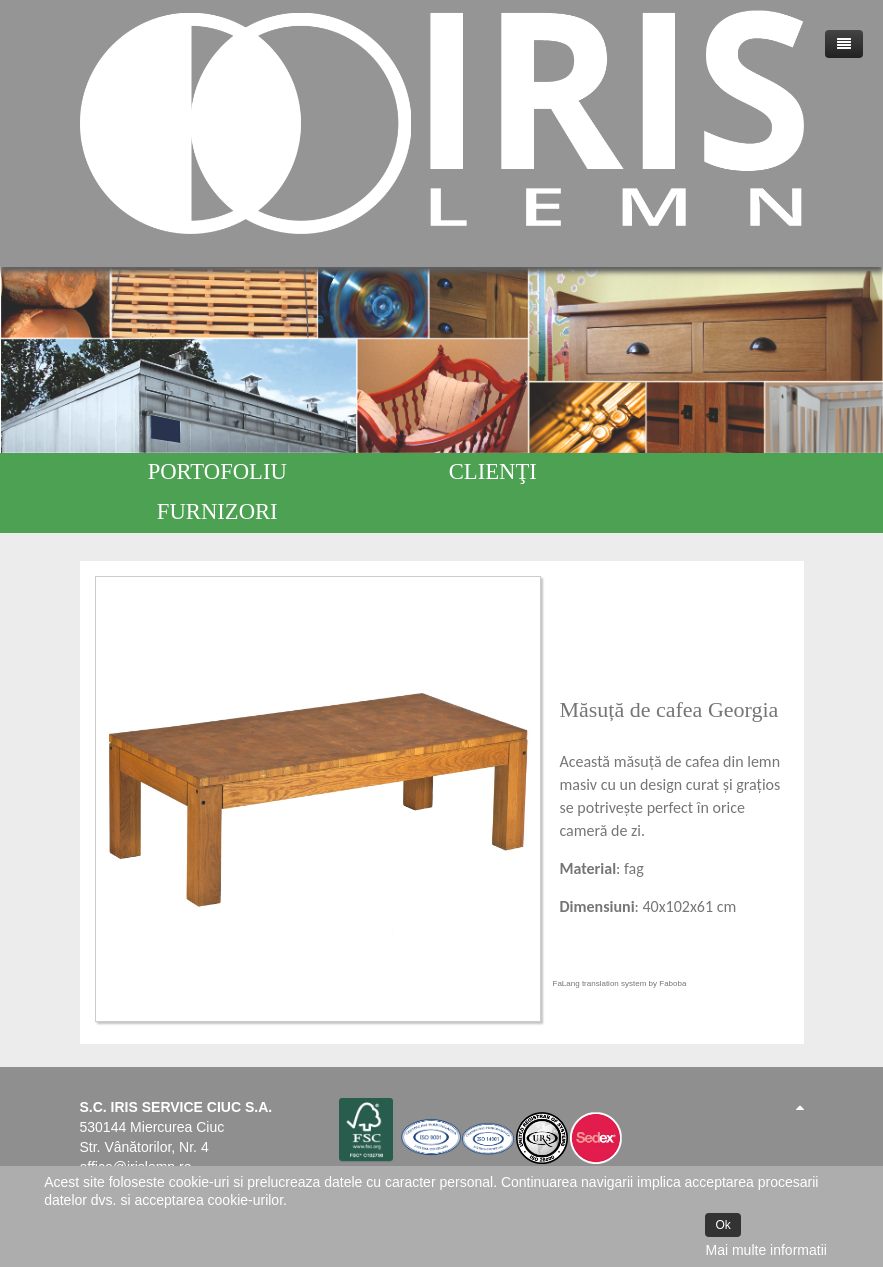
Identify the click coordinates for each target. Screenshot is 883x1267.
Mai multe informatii (765, 1250)
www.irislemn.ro (129, 1147)
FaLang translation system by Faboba (620, 943)
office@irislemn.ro (136, 1127)
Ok (722, 1225)
